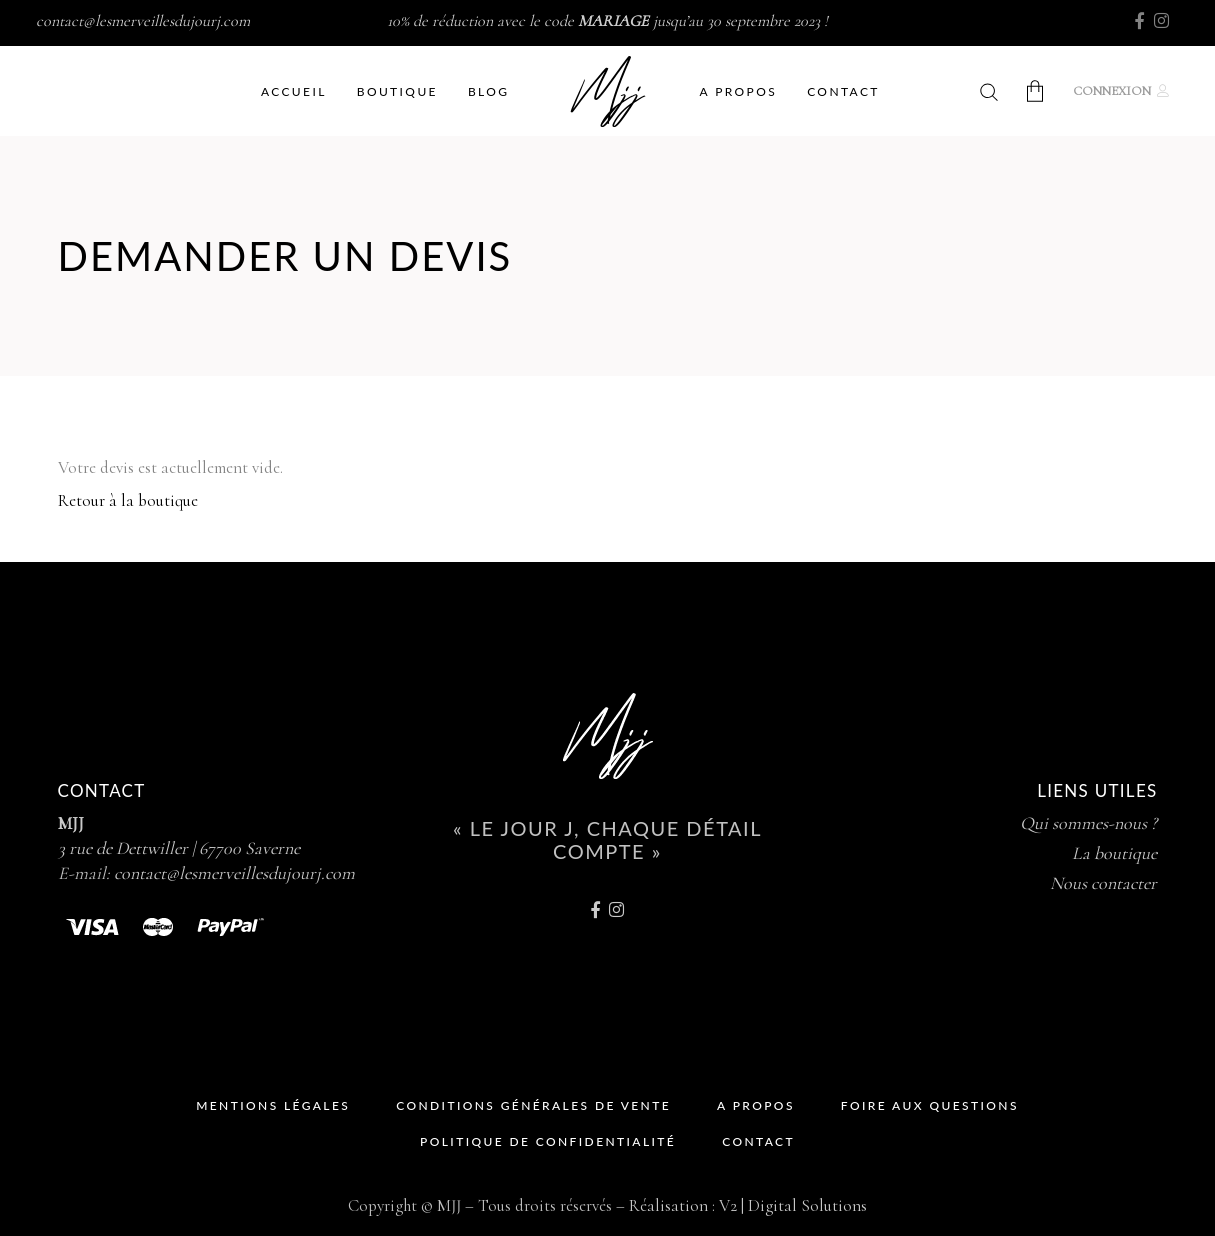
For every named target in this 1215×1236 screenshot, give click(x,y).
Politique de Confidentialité (548, 1141)
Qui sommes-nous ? (1088, 823)
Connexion (1112, 91)
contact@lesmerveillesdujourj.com (143, 21)
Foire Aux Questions (930, 1105)
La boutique (1114, 853)
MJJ (71, 823)
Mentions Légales (273, 1105)
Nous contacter (1103, 883)
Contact (758, 1141)
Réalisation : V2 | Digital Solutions (748, 1205)
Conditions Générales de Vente (533, 1105)
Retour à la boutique (128, 500)
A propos (756, 1105)
